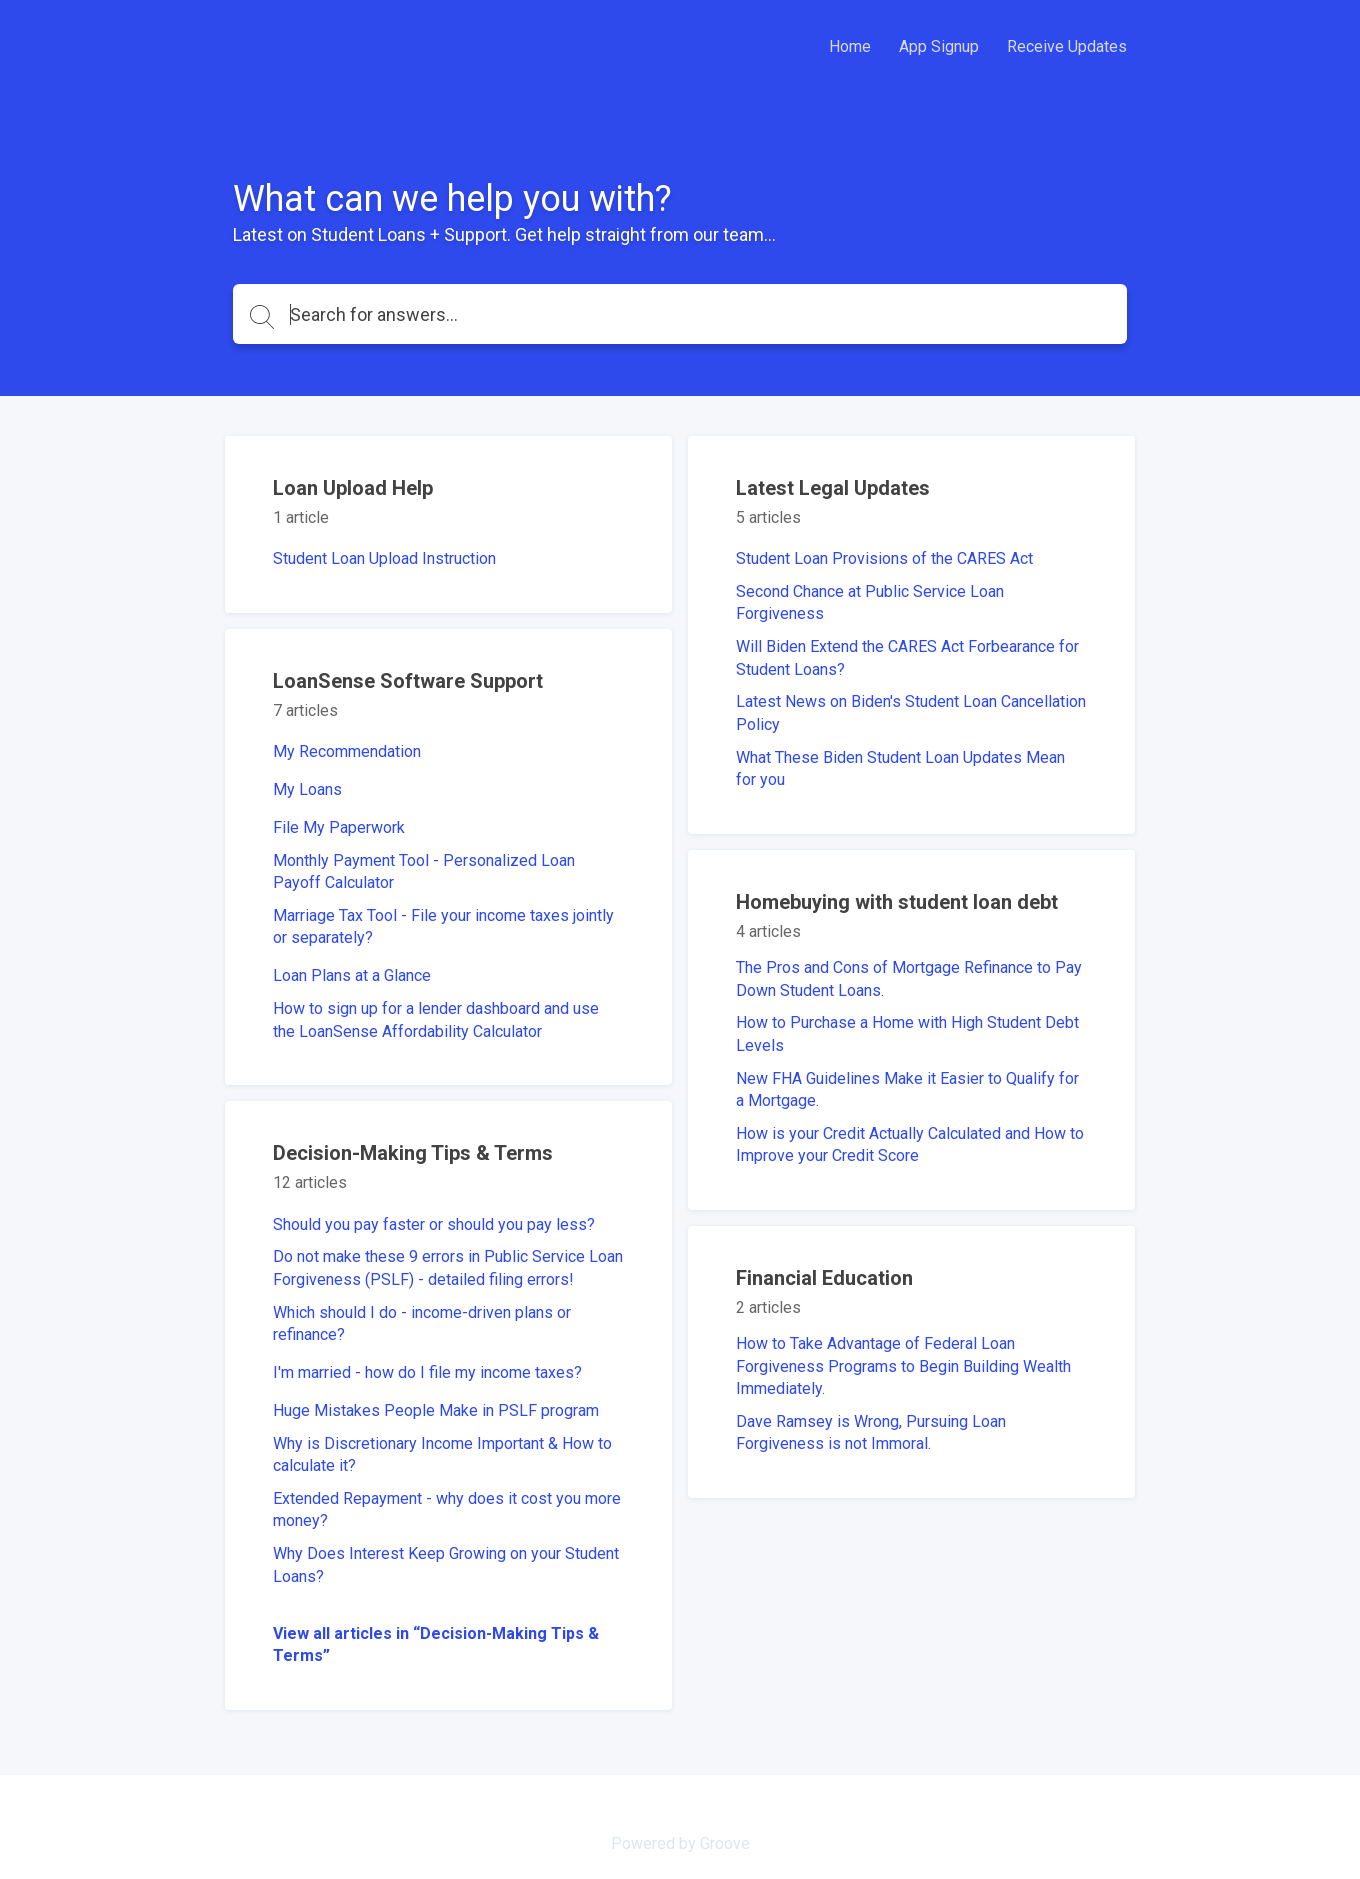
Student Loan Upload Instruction (384, 558)
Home (850, 46)
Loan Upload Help (353, 488)
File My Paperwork (339, 827)
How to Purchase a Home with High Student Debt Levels (907, 1033)
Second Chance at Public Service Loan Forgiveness (870, 602)
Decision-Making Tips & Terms (413, 1153)
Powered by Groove (680, 1843)
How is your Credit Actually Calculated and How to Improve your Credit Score (910, 1144)
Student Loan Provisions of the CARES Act (884, 558)
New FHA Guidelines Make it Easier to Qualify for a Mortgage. (907, 1089)
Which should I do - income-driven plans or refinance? (422, 1323)
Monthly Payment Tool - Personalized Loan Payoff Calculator (424, 871)
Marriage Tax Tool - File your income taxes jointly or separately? (443, 926)
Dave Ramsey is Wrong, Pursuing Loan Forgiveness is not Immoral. (871, 1432)
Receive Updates (1067, 46)
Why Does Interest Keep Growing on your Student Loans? (446, 1564)
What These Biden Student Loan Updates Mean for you (900, 768)
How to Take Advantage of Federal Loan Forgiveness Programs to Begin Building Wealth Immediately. (903, 1366)
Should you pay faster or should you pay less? (434, 1224)
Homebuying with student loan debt (897, 902)
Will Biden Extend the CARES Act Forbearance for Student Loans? (907, 657)
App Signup (939, 46)
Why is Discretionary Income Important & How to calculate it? (442, 1454)
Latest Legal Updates (833, 488)
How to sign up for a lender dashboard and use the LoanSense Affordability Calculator (436, 1019)
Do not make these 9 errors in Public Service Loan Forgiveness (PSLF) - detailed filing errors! (448, 1267)
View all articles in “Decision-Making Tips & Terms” (436, 1644)
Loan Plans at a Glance (352, 975)
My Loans (307, 789)
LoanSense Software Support (408, 681)
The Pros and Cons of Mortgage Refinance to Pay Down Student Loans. (909, 978)
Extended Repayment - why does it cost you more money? (447, 1509)
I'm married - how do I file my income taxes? (427, 1372)
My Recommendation (347, 751)
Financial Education (824, 1278)
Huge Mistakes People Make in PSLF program (436, 1410)
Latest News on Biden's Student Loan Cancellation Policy (911, 712)
